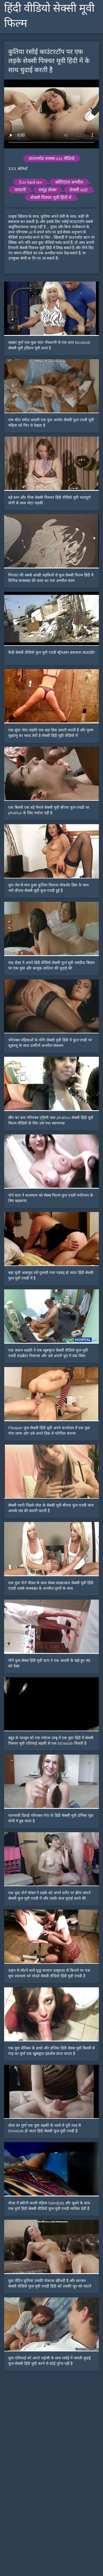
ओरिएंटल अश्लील (69, 182)
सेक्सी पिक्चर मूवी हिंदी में (50, 197)
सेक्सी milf (78, 189)
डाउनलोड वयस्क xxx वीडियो (51, 158)
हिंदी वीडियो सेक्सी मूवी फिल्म (49, 15)
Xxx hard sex (30, 182)
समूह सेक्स (48, 189)
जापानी (20, 189)
